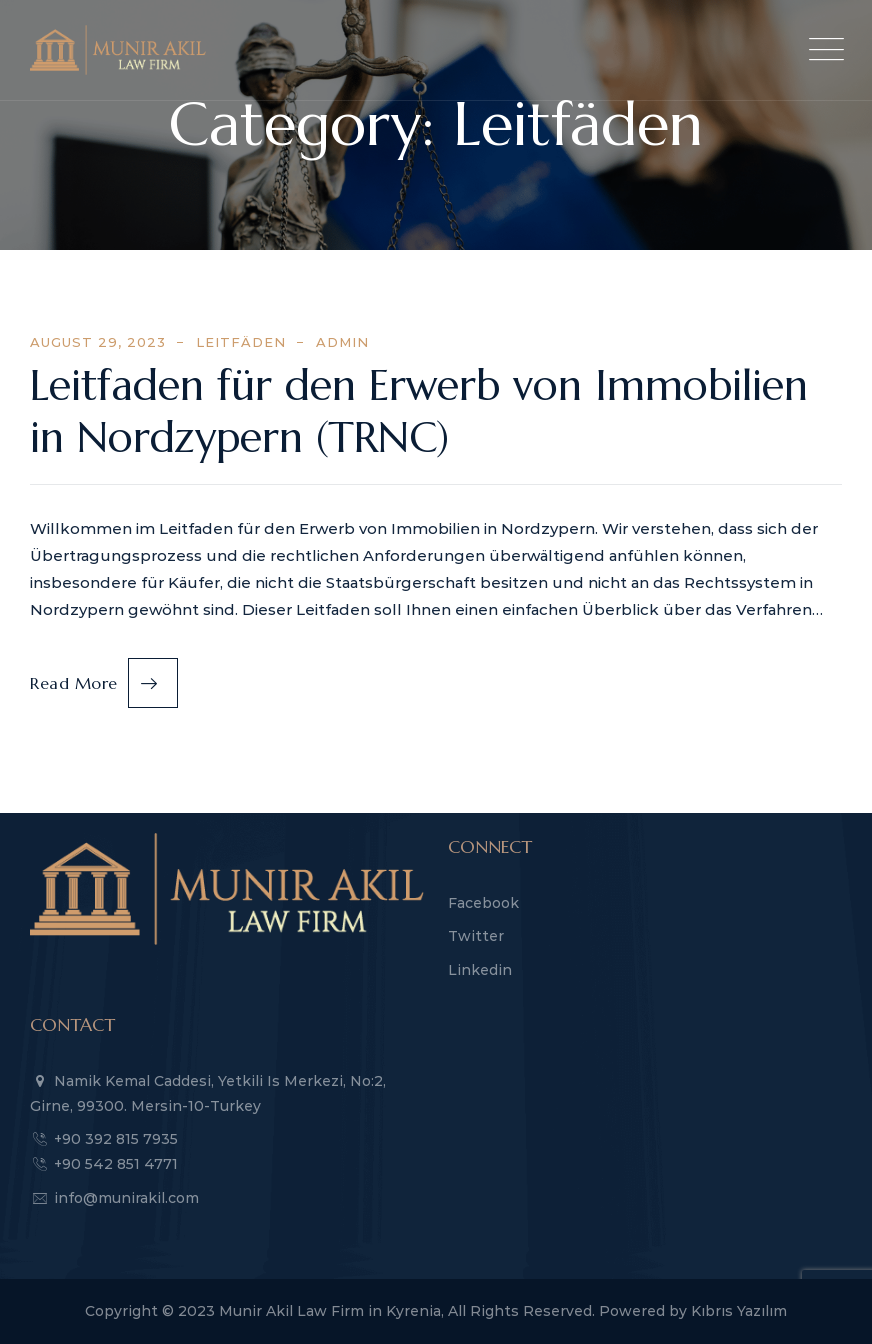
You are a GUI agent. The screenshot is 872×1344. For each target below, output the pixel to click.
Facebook (483, 903)
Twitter (476, 936)
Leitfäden (241, 342)
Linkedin (480, 970)
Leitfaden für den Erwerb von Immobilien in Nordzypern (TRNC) (419, 412)
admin (342, 342)
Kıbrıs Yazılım (739, 1311)
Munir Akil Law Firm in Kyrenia (330, 1311)
